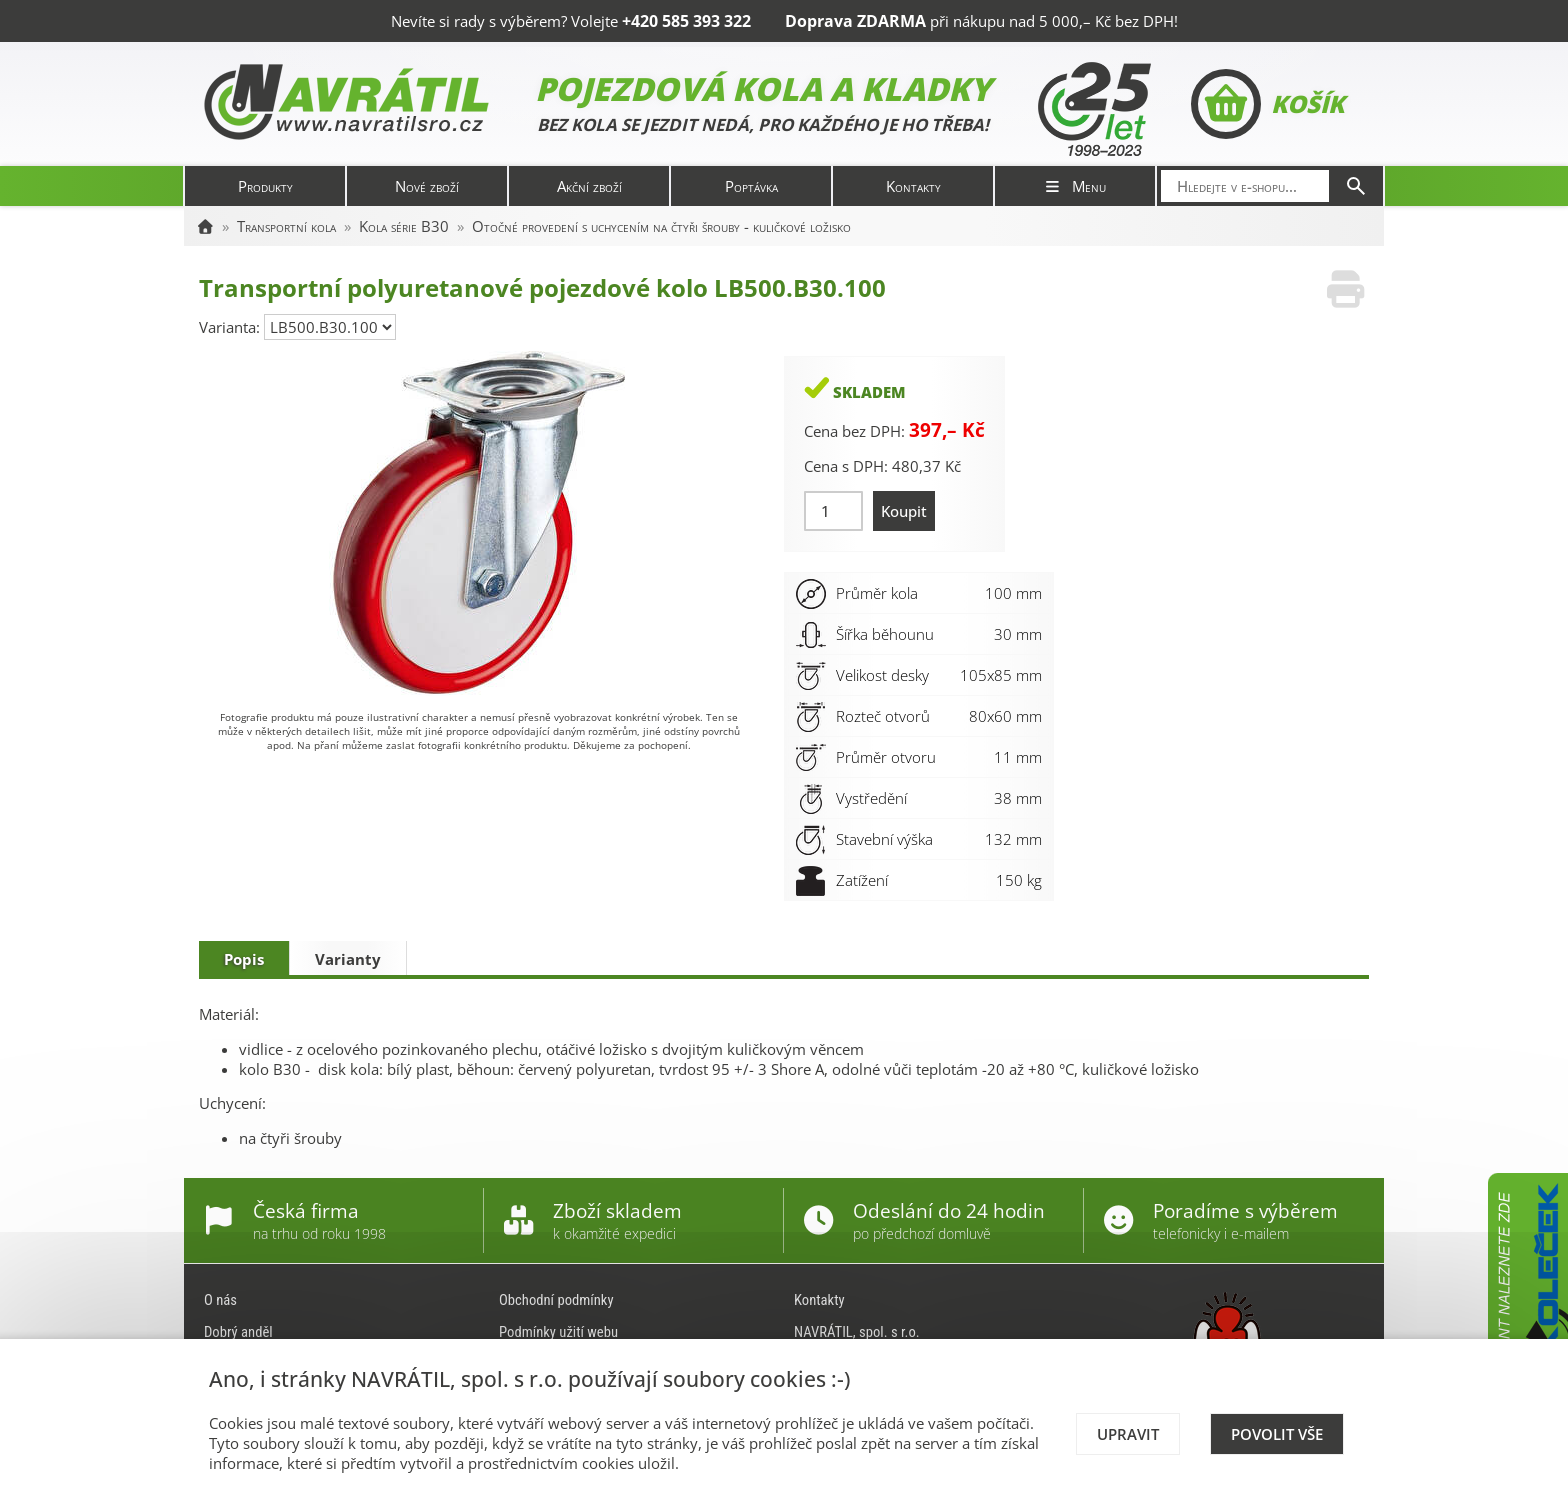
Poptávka (751, 186)
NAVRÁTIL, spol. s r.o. (857, 1332)
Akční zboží (589, 186)
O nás (220, 1300)
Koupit (904, 511)
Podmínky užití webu (558, 1332)
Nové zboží (427, 186)
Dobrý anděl (238, 1332)
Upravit (1128, 1434)
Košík (1267, 104)
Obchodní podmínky (556, 1300)
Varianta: (231, 327)
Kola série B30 (404, 226)
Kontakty (913, 186)
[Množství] (833, 511)
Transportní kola (286, 226)
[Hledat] (1356, 186)
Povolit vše (1277, 1434)
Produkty (265, 186)
